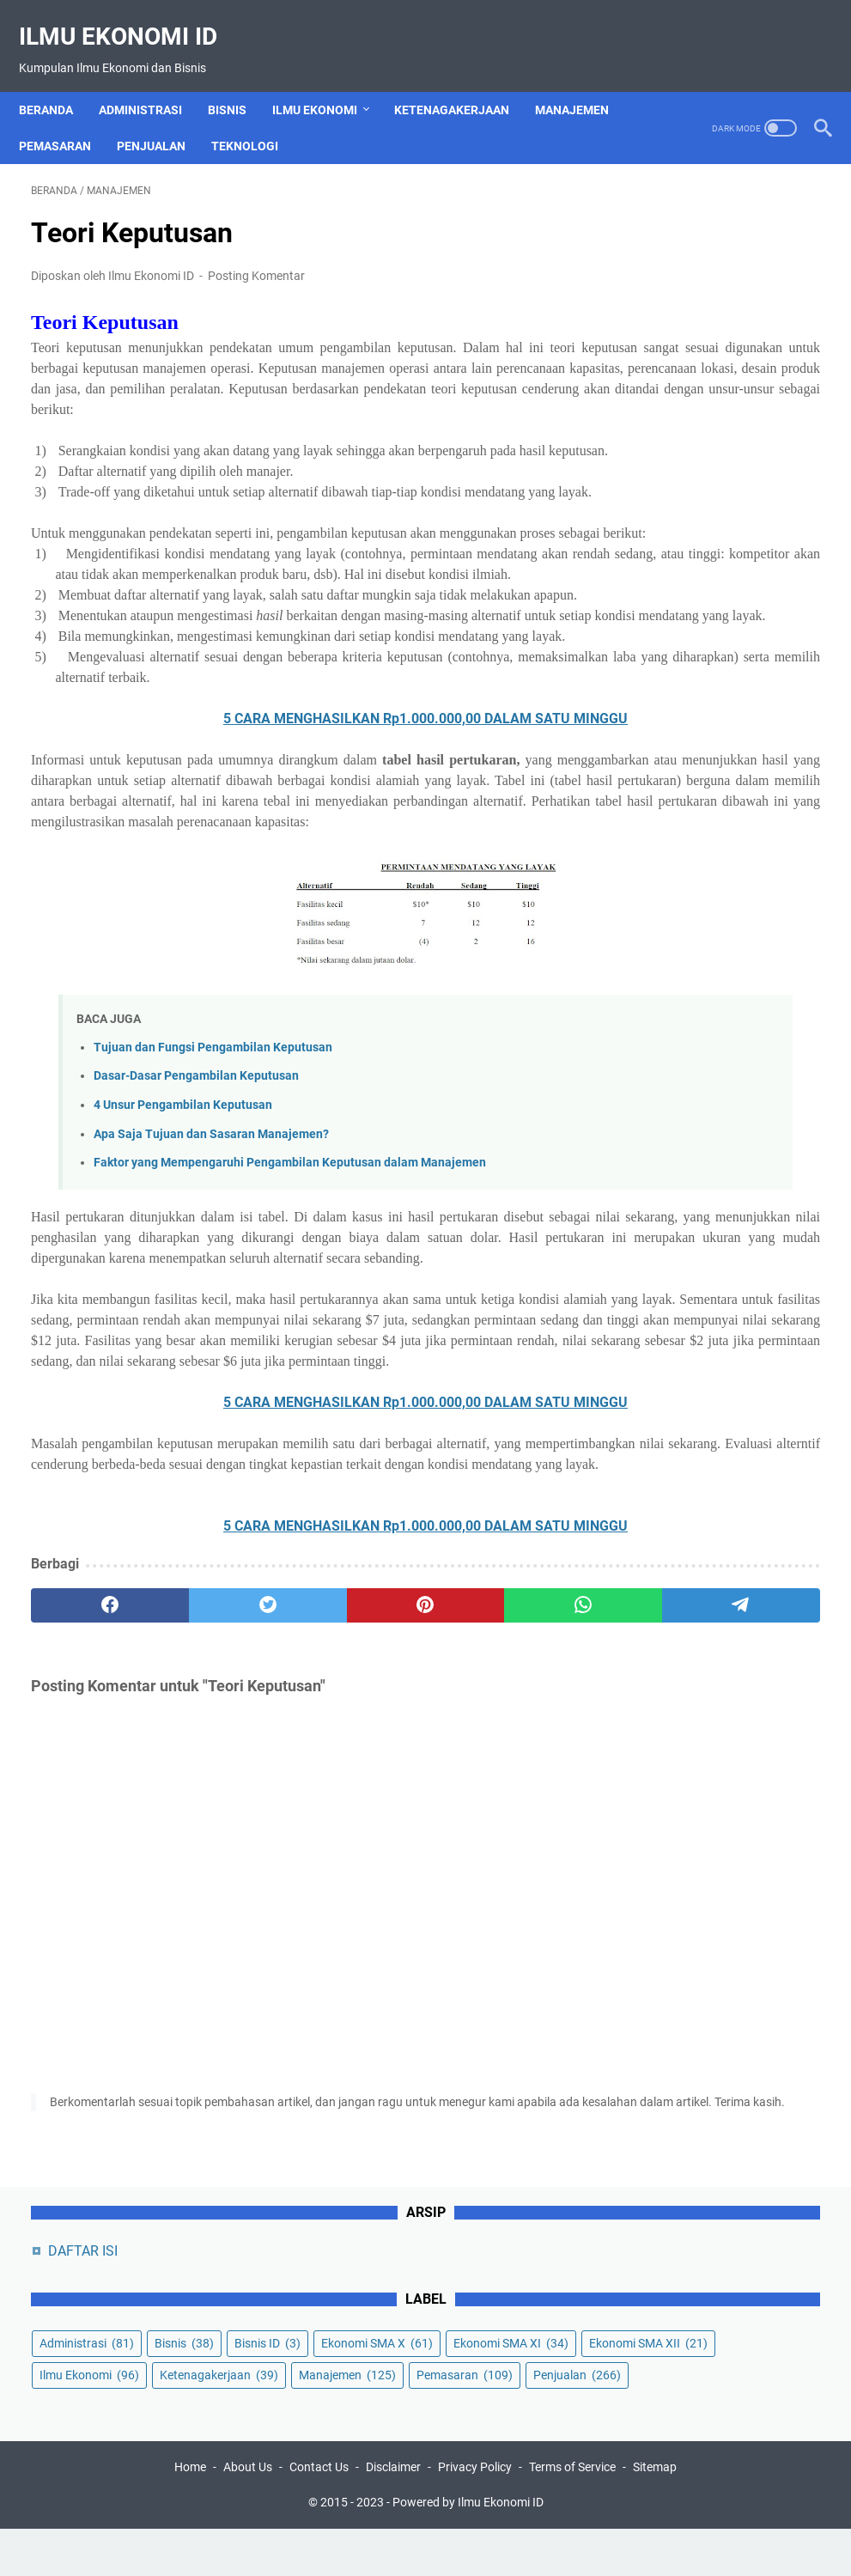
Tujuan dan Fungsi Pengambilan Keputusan (213, 1236)
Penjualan (163, 117)
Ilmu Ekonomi (326, 81)
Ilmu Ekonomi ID (130, 17)
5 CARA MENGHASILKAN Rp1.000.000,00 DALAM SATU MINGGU (293, 866)
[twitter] (188, 1877)
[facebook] (83, 1877)
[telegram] (503, 1877)
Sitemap (655, 2514)
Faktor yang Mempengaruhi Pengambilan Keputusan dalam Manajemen (290, 1351)
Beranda (58, 81)
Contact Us (319, 2514)
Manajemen (584, 81)
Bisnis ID (660, 335)
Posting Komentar (256, 258)
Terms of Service (572, 2514)
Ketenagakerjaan (463, 81)
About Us (247, 2514)
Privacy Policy (475, 2514)
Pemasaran (67, 117)
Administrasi (152, 81)
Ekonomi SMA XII (686, 430)
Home (190, 2514)
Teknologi (256, 117)
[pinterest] (293, 1877)
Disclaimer (393, 2514)
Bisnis (239, 81)
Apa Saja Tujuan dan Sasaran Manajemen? (211, 1323)
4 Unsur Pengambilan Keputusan (183, 1294)
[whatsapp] (398, 1877)
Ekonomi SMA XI (684, 398)
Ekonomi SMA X (683, 367)
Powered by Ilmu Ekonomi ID (468, 2549)
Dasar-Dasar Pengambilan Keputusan (196, 1265)
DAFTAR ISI (670, 211)
